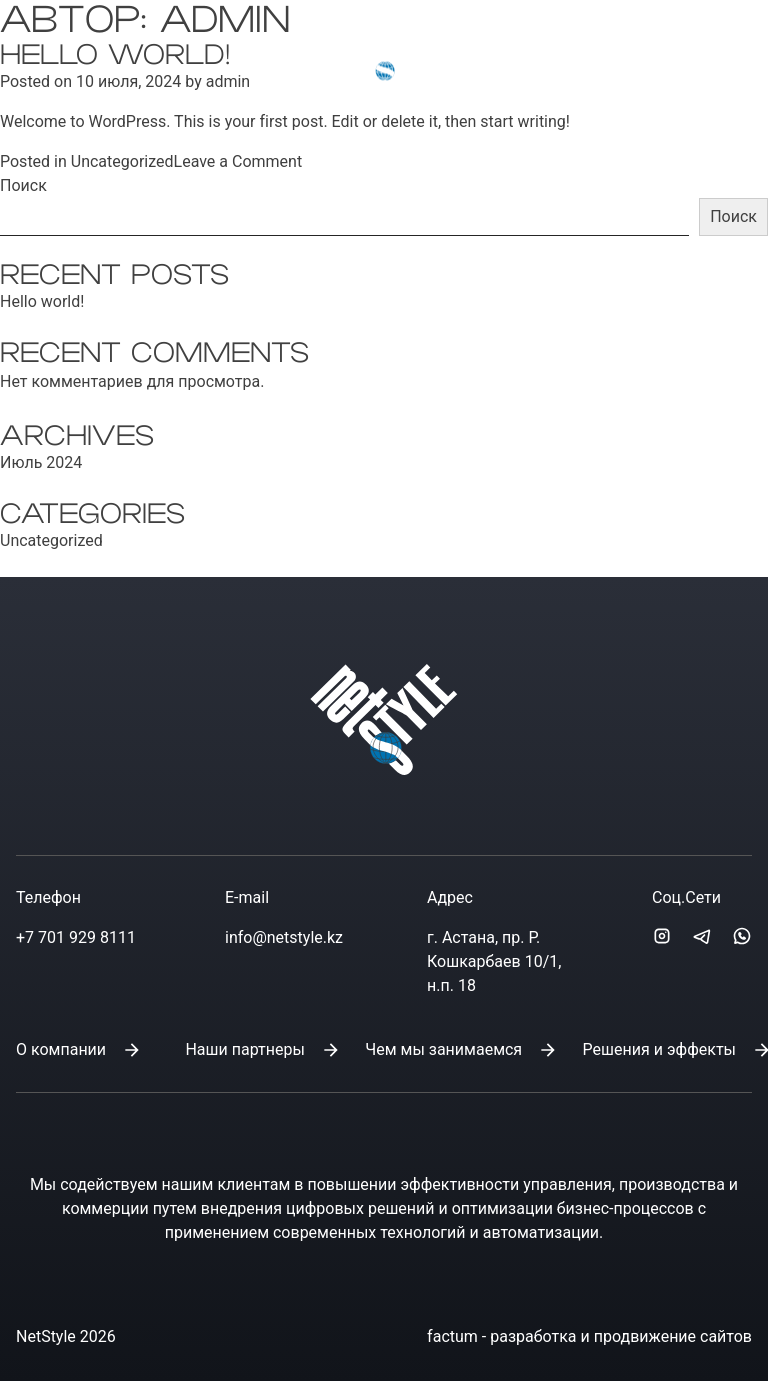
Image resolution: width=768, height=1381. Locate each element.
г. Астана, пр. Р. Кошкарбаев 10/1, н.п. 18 (494, 961)
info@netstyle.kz (565, 50)
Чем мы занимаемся (443, 1049)
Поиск (23, 185)
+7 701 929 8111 (76, 937)
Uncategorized (122, 161)
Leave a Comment (238, 161)
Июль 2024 (41, 462)
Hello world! (42, 301)
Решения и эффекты (659, 1049)
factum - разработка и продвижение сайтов (589, 1336)
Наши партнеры (244, 1049)
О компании (61, 1049)
